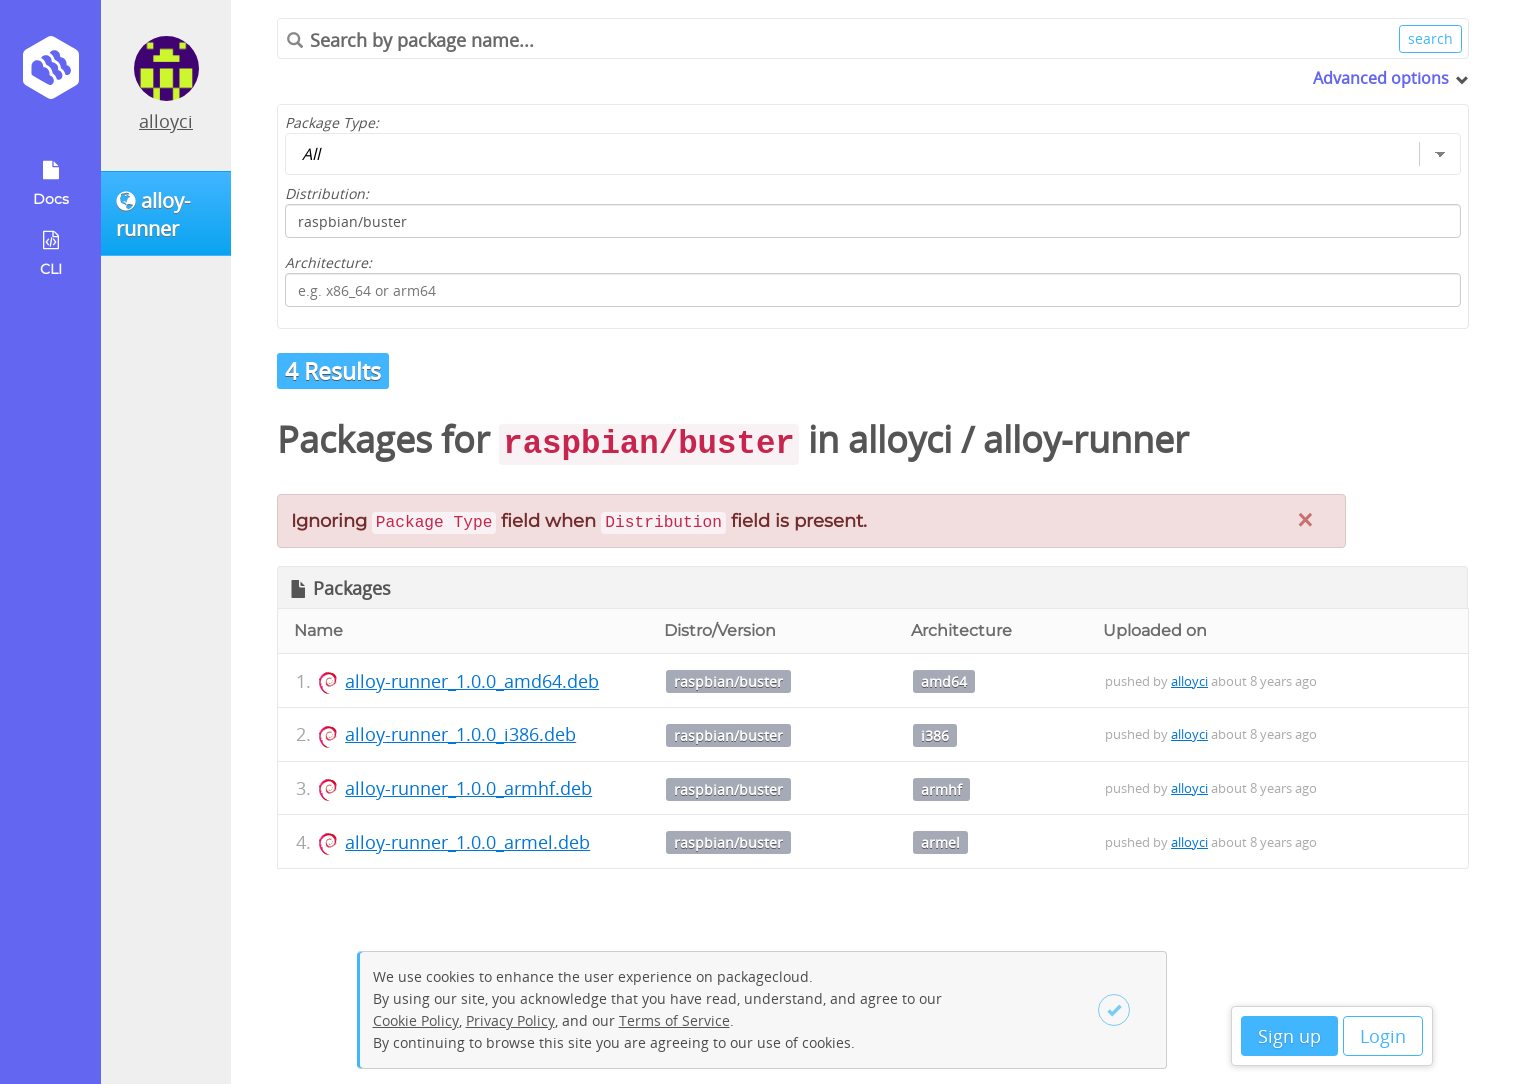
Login (1383, 1036)
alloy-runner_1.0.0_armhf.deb (468, 788)
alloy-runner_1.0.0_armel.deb (467, 842)
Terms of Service (674, 1020)
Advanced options (1381, 78)
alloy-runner (1086, 439)
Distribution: (327, 193)
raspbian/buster (728, 681)
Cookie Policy (416, 1020)
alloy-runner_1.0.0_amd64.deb (472, 681)
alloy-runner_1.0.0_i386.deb (460, 734)
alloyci (166, 121)
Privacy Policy (510, 1020)
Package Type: (332, 122)
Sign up (1289, 1036)
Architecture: (328, 262)
